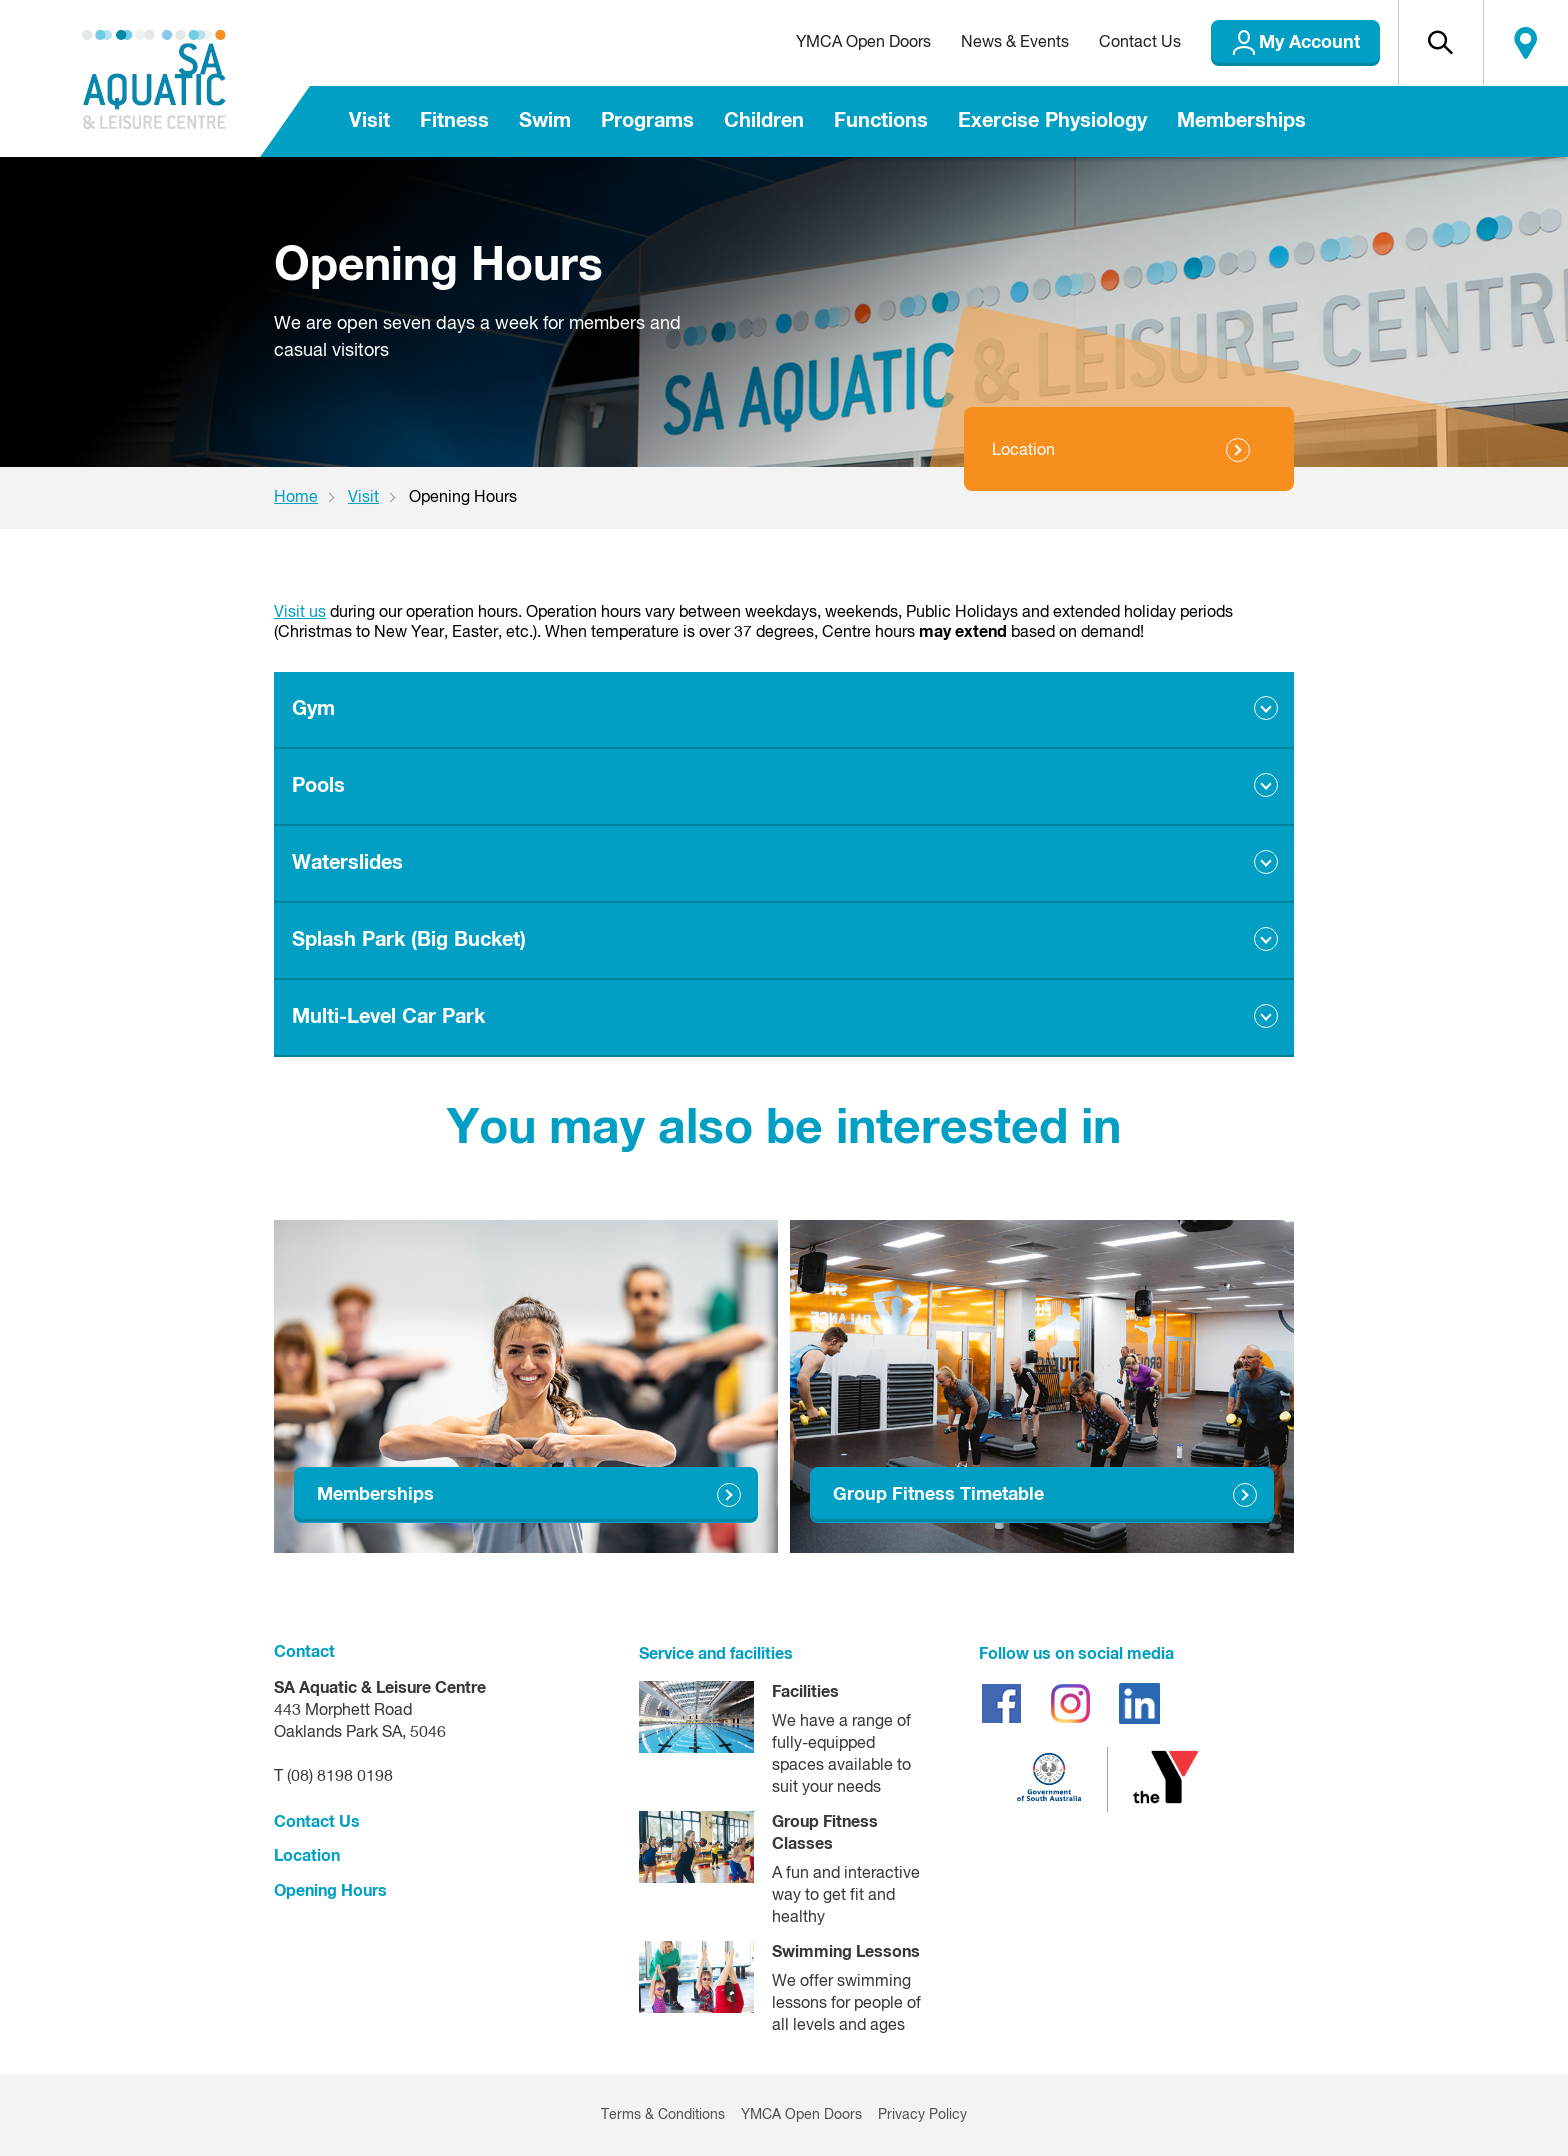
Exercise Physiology (1052, 121)
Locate (1525, 43)
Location (1023, 451)
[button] (1440, 43)
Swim (545, 121)
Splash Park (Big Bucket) (409, 940)
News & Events (1015, 43)
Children (764, 121)
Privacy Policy (922, 2115)
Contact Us (1140, 43)
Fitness (454, 121)
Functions (881, 121)
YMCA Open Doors (863, 43)
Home (296, 498)
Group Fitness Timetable (938, 1495)
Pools (318, 786)
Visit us (300, 613)
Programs (647, 121)
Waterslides (347, 863)
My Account (1309, 43)
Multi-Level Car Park (388, 1017)
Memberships (1241, 121)
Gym (313, 709)
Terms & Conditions (663, 2115)
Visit (369, 121)
